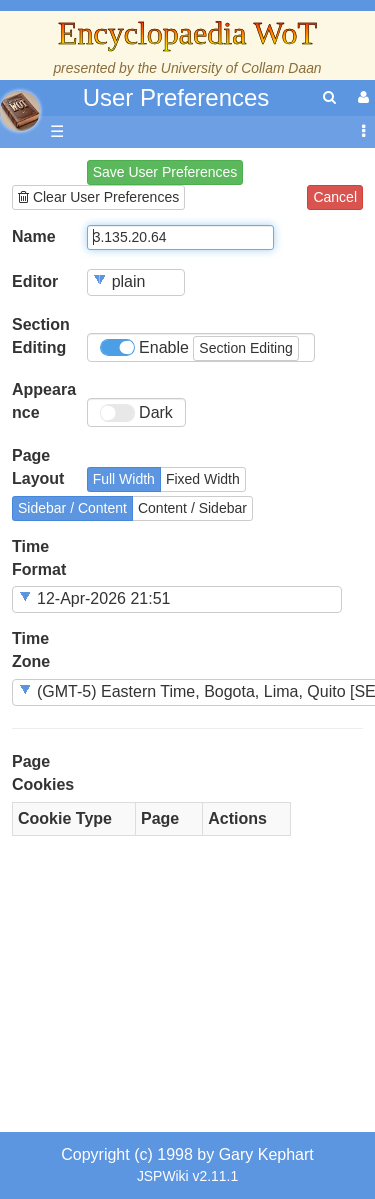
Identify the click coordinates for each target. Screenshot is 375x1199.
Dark (136, 413)
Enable (199, 348)
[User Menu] (361, 97)
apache (20, 111)
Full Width (124, 479)
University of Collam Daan (241, 68)
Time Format (39, 558)
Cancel (335, 197)
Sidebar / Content (72, 508)
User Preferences (176, 97)
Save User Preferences (165, 172)
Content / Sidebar (192, 508)
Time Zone (31, 650)
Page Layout (38, 467)
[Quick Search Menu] (329, 97)
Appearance (44, 401)
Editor (35, 281)
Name (34, 236)
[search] (329, 97)
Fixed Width (203, 479)
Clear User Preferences (98, 197)
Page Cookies (43, 773)
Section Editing (41, 336)
